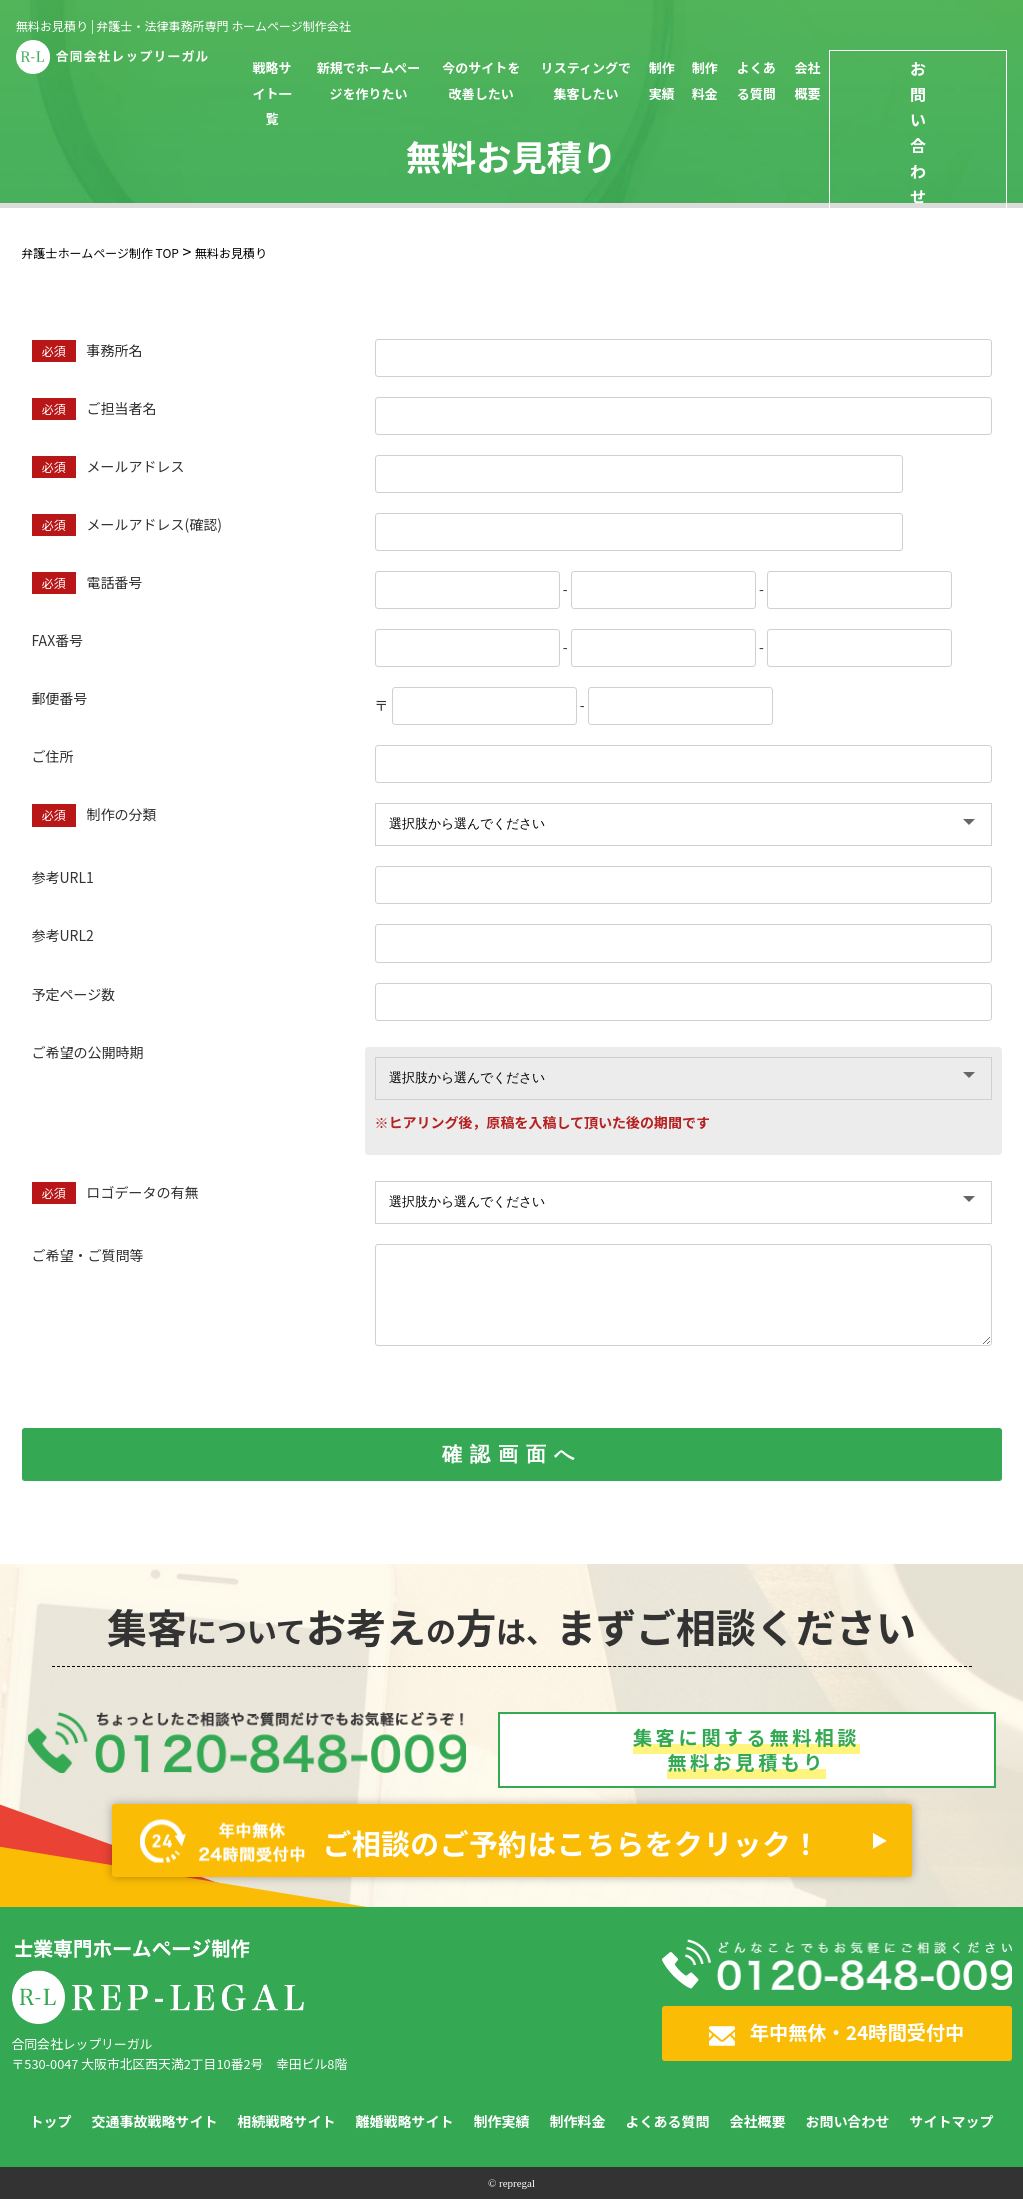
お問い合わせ (848, 2121)
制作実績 (662, 80)
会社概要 (807, 80)
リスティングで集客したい (586, 80)
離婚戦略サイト (405, 2121)
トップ (51, 2121)
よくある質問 (756, 80)
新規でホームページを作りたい (369, 80)
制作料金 (705, 80)
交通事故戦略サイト (155, 2121)
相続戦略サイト (287, 2121)
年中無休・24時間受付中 (837, 2032)
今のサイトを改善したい (481, 80)
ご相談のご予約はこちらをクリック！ (480, 1841)
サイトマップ (952, 2121)
